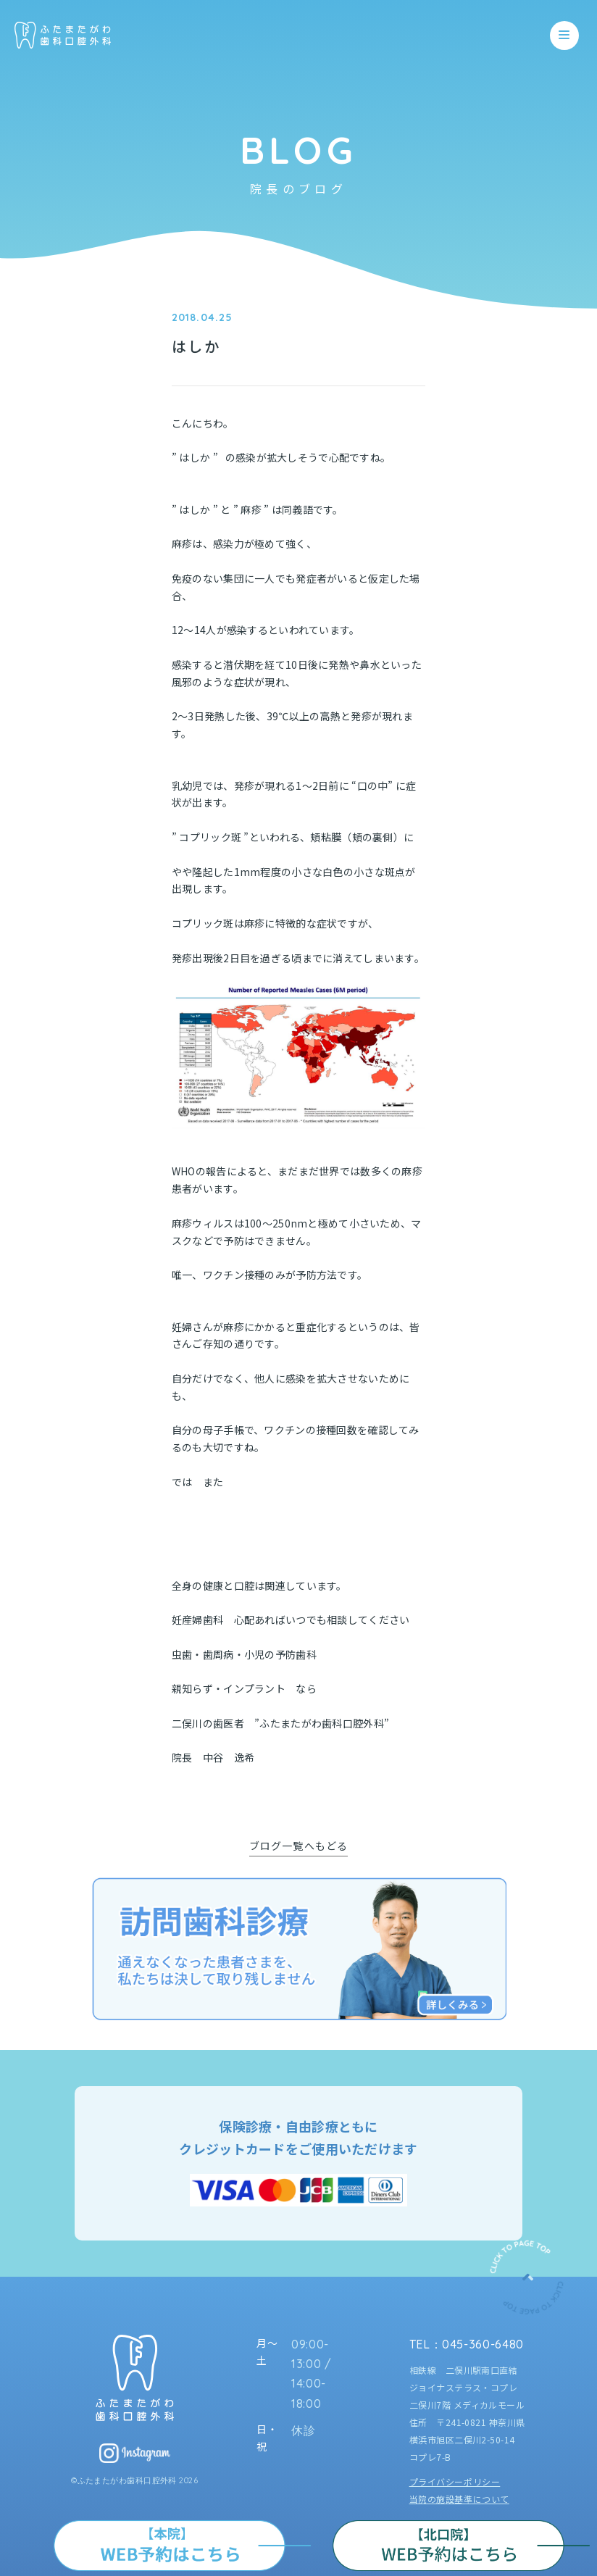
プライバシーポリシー (455, 2481)
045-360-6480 (483, 2344)
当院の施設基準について (459, 2499)
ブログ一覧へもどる (298, 1845)
